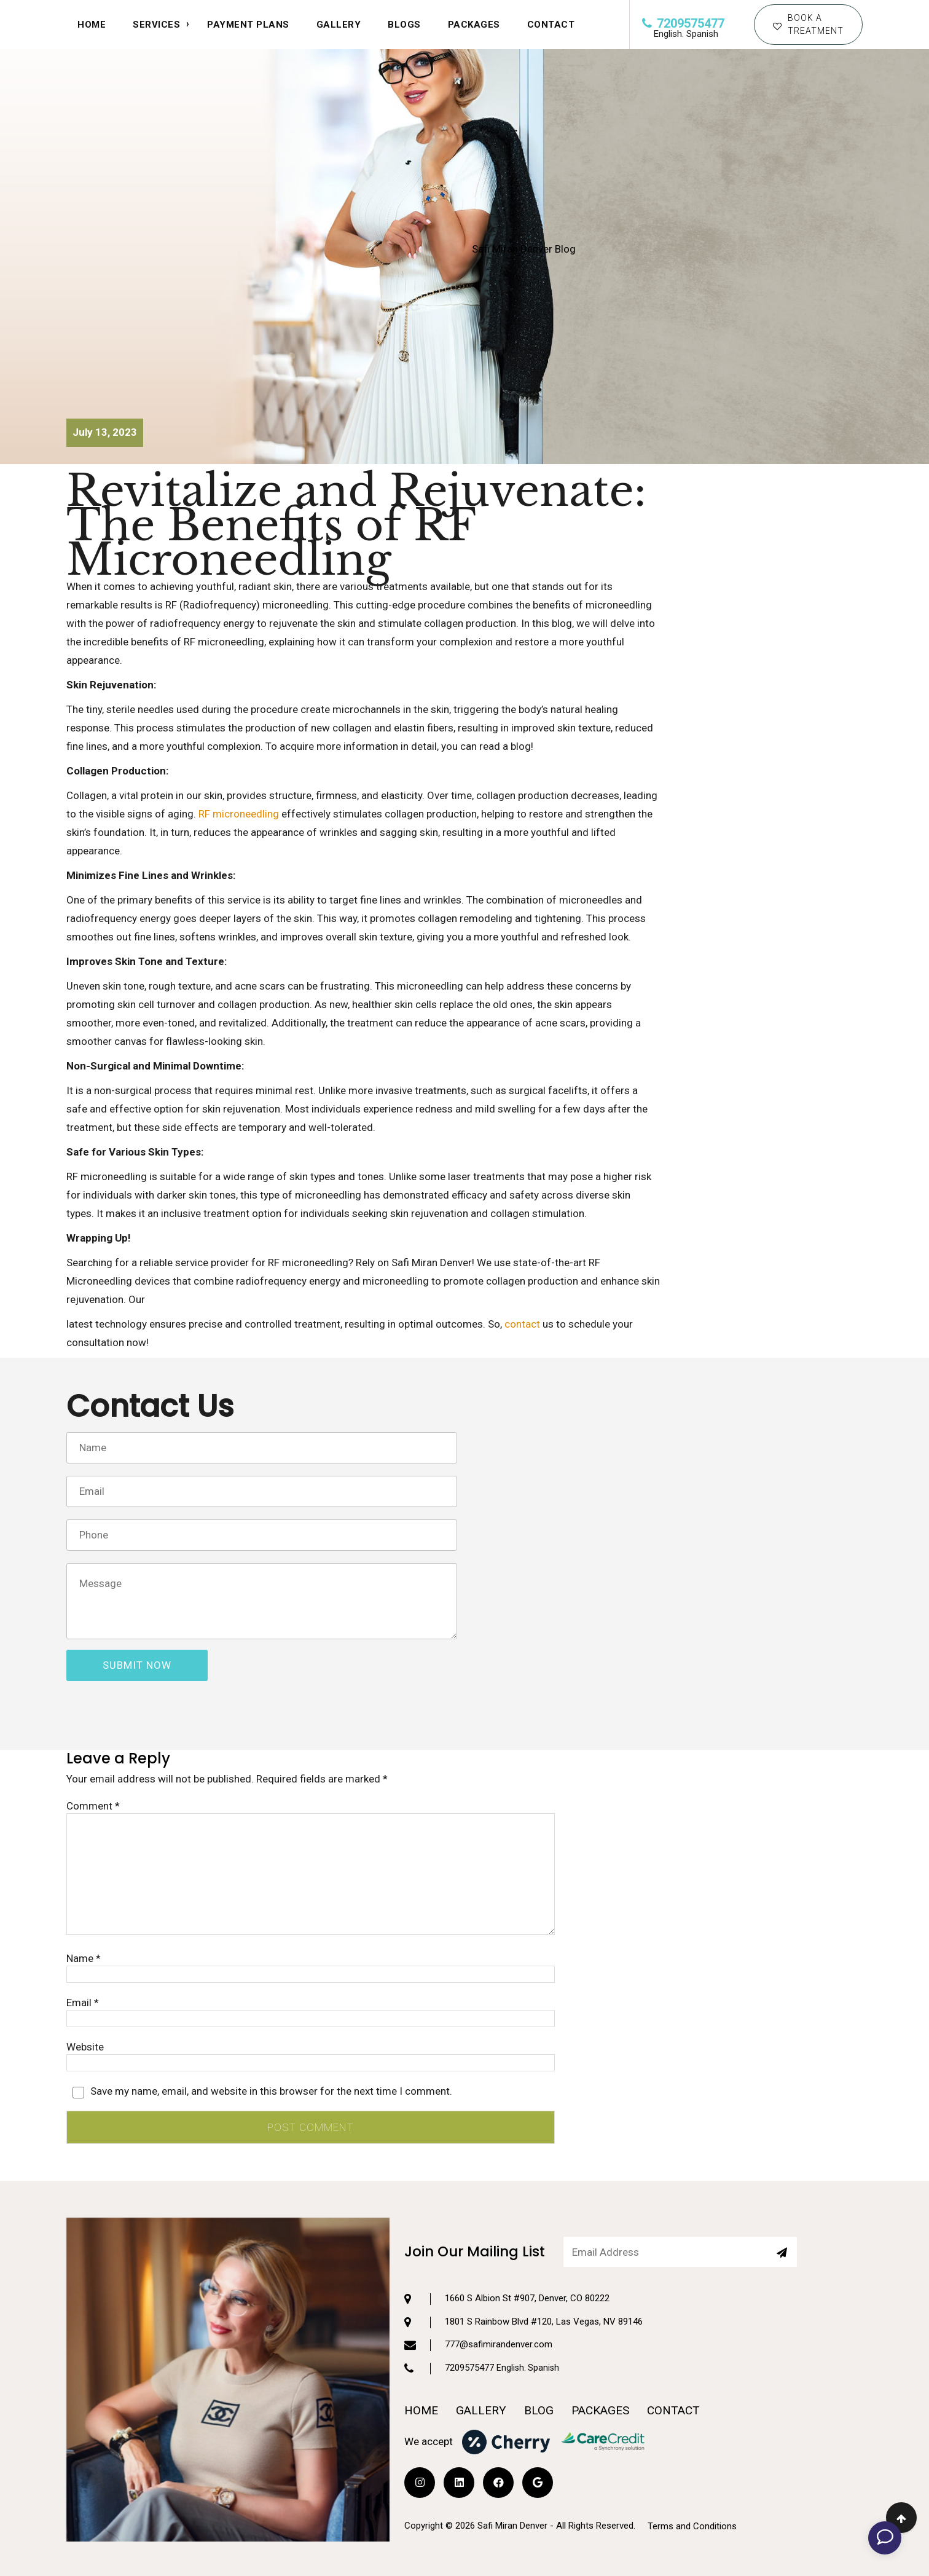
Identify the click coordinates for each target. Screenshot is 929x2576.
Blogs (404, 24)
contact (522, 1324)
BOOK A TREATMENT (808, 24)
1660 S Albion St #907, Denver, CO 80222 (507, 2247)
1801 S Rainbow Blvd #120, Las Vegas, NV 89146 (523, 2270)
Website (85, 2047)
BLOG (539, 2359)
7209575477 (683, 23)
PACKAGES (600, 2359)
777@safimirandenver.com (478, 2293)
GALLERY (481, 2359)
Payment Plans (248, 24)
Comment (93, 1806)
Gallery (338, 24)
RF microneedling (238, 814)
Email (82, 2002)
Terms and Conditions (692, 2474)
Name (83, 1958)
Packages (474, 24)
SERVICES (156, 24)
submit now (137, 1665)
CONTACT (551, 24)
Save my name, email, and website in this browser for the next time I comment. (271, 2091)
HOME (91, 24)
